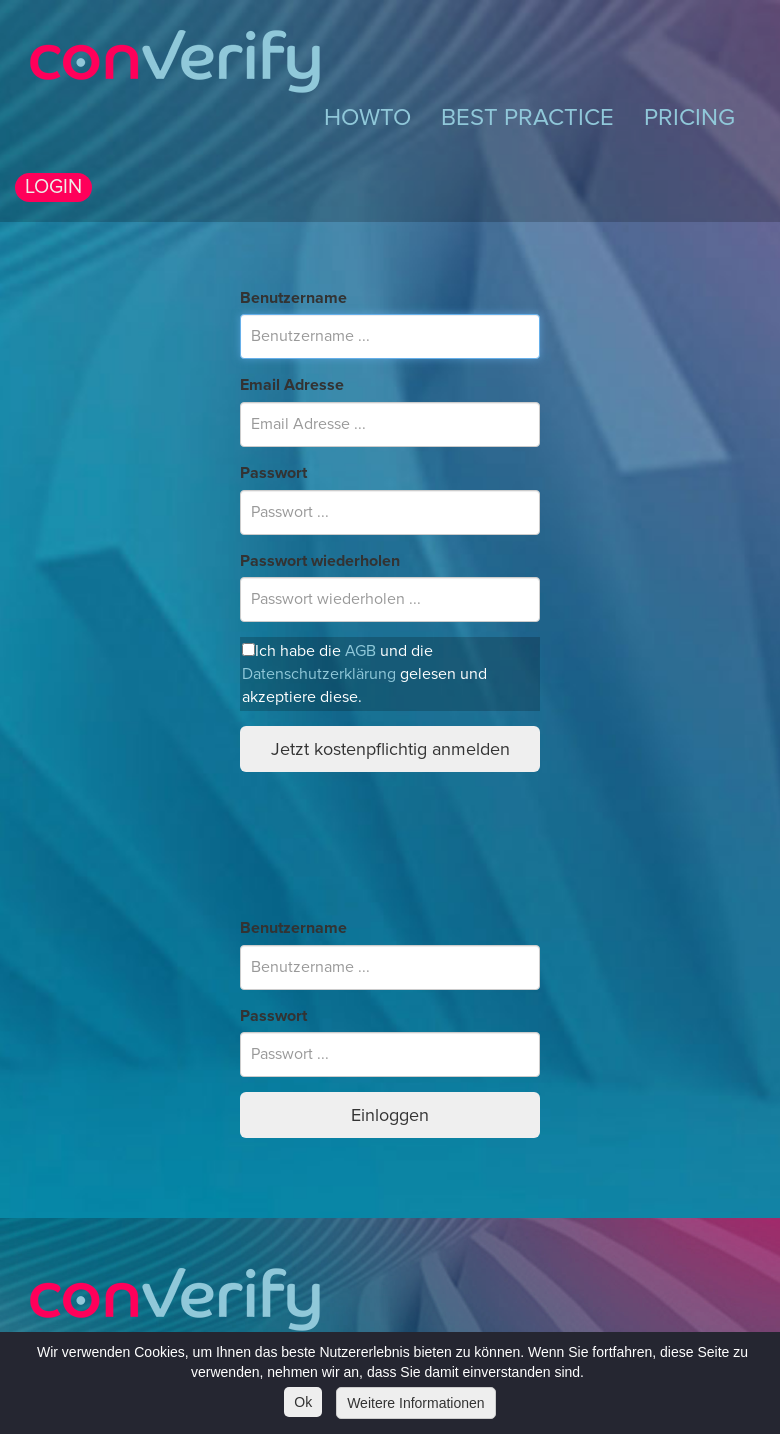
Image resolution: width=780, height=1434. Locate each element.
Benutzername (293, 298)
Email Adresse (292, 385)
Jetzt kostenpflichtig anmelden (390, 749)
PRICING (689, 117)
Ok (303, 1402)
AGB (360, 651)
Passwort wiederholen (320, 561)
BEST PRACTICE (527, 117)
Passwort (273, 473)
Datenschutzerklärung (319, 674)
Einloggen (390, 1115)
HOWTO (367, 117)
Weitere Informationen (415, 1403)
